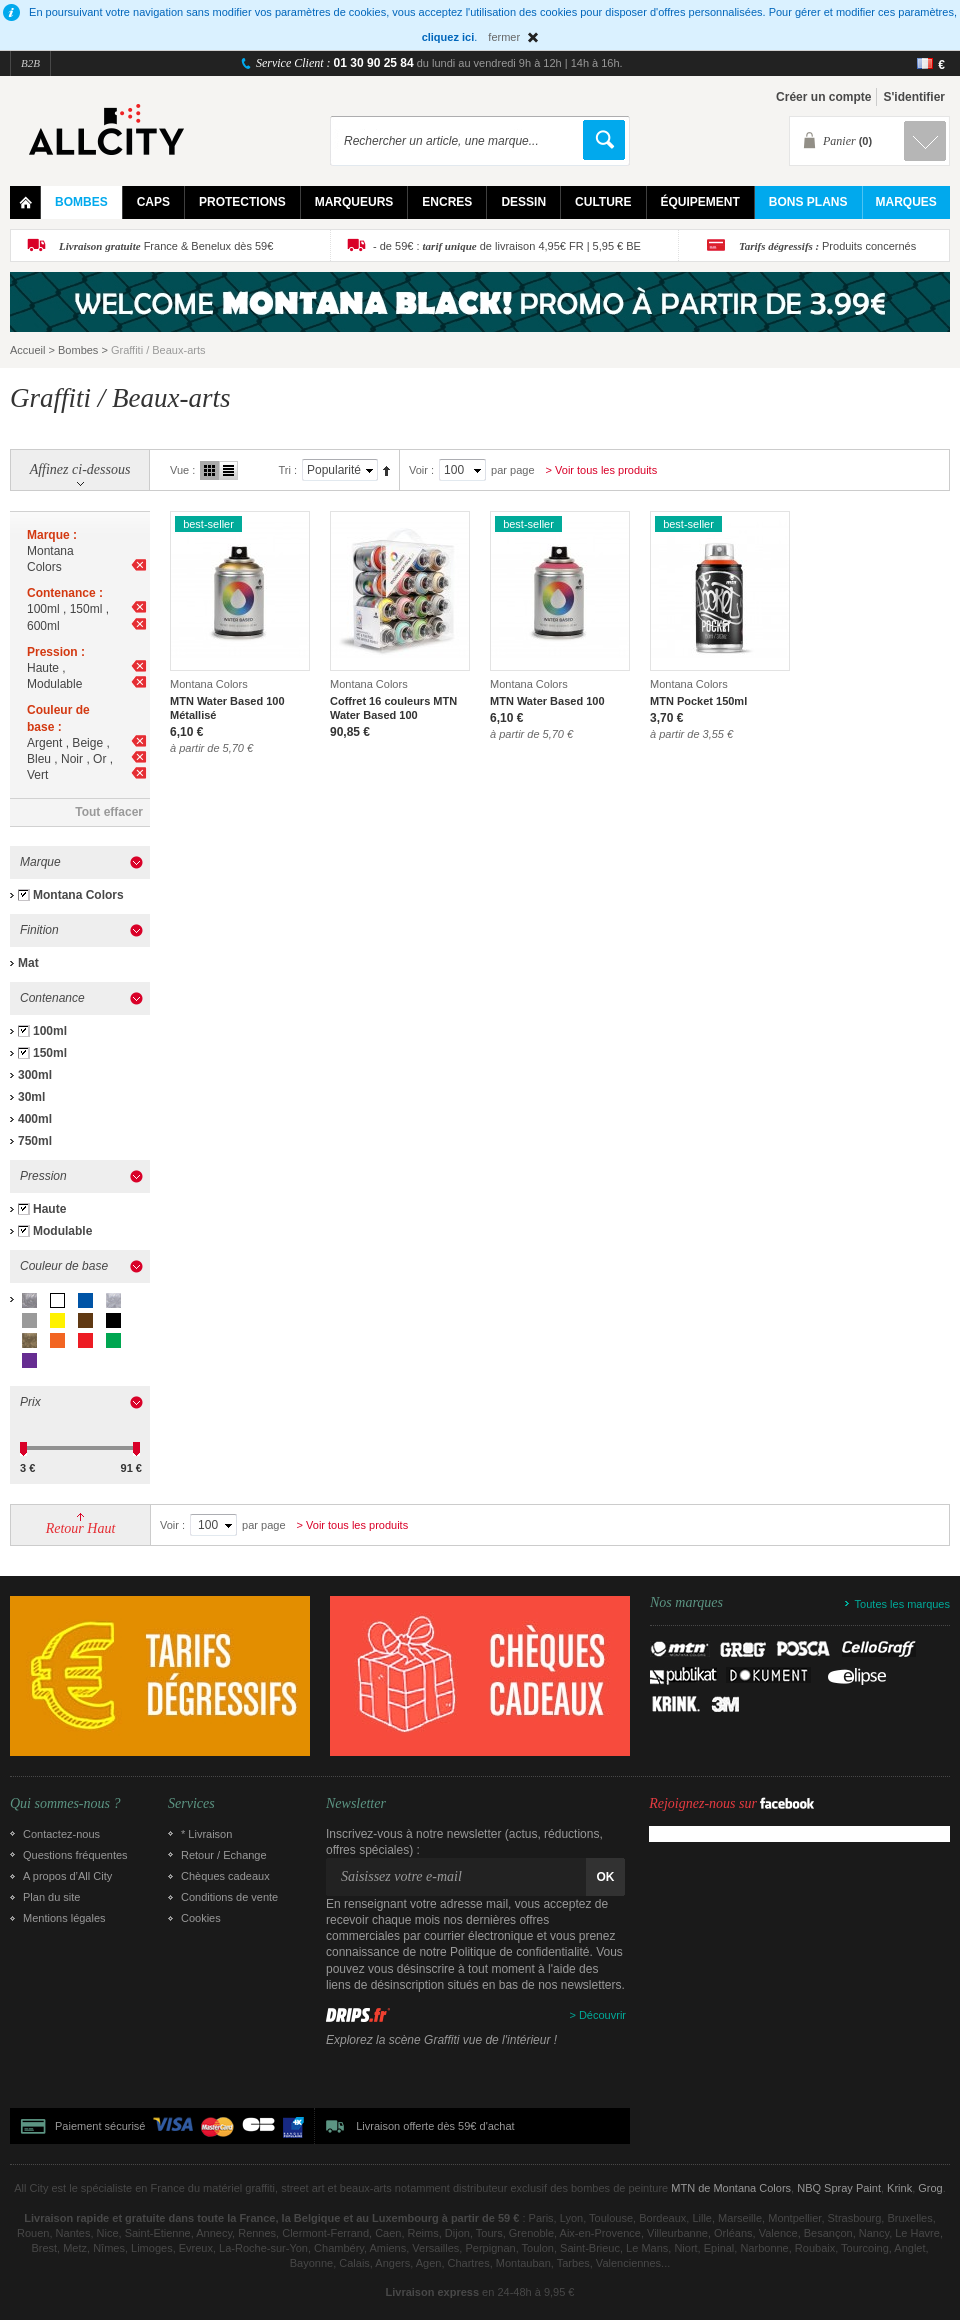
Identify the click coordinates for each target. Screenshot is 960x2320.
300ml (35, 1075)
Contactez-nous (61, 1834)
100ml (50, 1031)
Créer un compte (823, 97)
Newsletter (356, 1804)
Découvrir (602, 2015)
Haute (49, 1209)
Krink (899, 2188)
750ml (35, 1141)
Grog (930, 2188)
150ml (50, 1053)
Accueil (27, 350)
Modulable (62, 1231)
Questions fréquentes (75, 1855)
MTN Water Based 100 (547, 701)
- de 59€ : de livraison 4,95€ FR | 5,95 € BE (507, 246)
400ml (35, 1119)
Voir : (421, 470)
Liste (228, 470)
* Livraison (206, 1834)
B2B (30, 63)
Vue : (182, 470)
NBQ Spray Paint (839, 2188)
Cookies (201, 1918)
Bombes (78, 350)
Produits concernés (827, 246)
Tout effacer (109, 812)
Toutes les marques (902, 1604)
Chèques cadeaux (225, 1876)
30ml (31, 1097)
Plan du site (51, 1897)
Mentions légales (64, 1918)
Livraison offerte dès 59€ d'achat (435, 2126)
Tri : (287, 470)
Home (25, 202)
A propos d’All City (67, 1876)
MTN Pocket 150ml (698, 701)
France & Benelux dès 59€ (166, 246)
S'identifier (914, 97)
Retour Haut (81, 1528)
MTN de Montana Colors (731, 2188)
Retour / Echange (224, 1855)
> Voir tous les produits (602, 470)
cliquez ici (448, 37)
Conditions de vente (229, 1897)
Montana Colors (78, 895)
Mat (28, 963)
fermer (504, 37)
